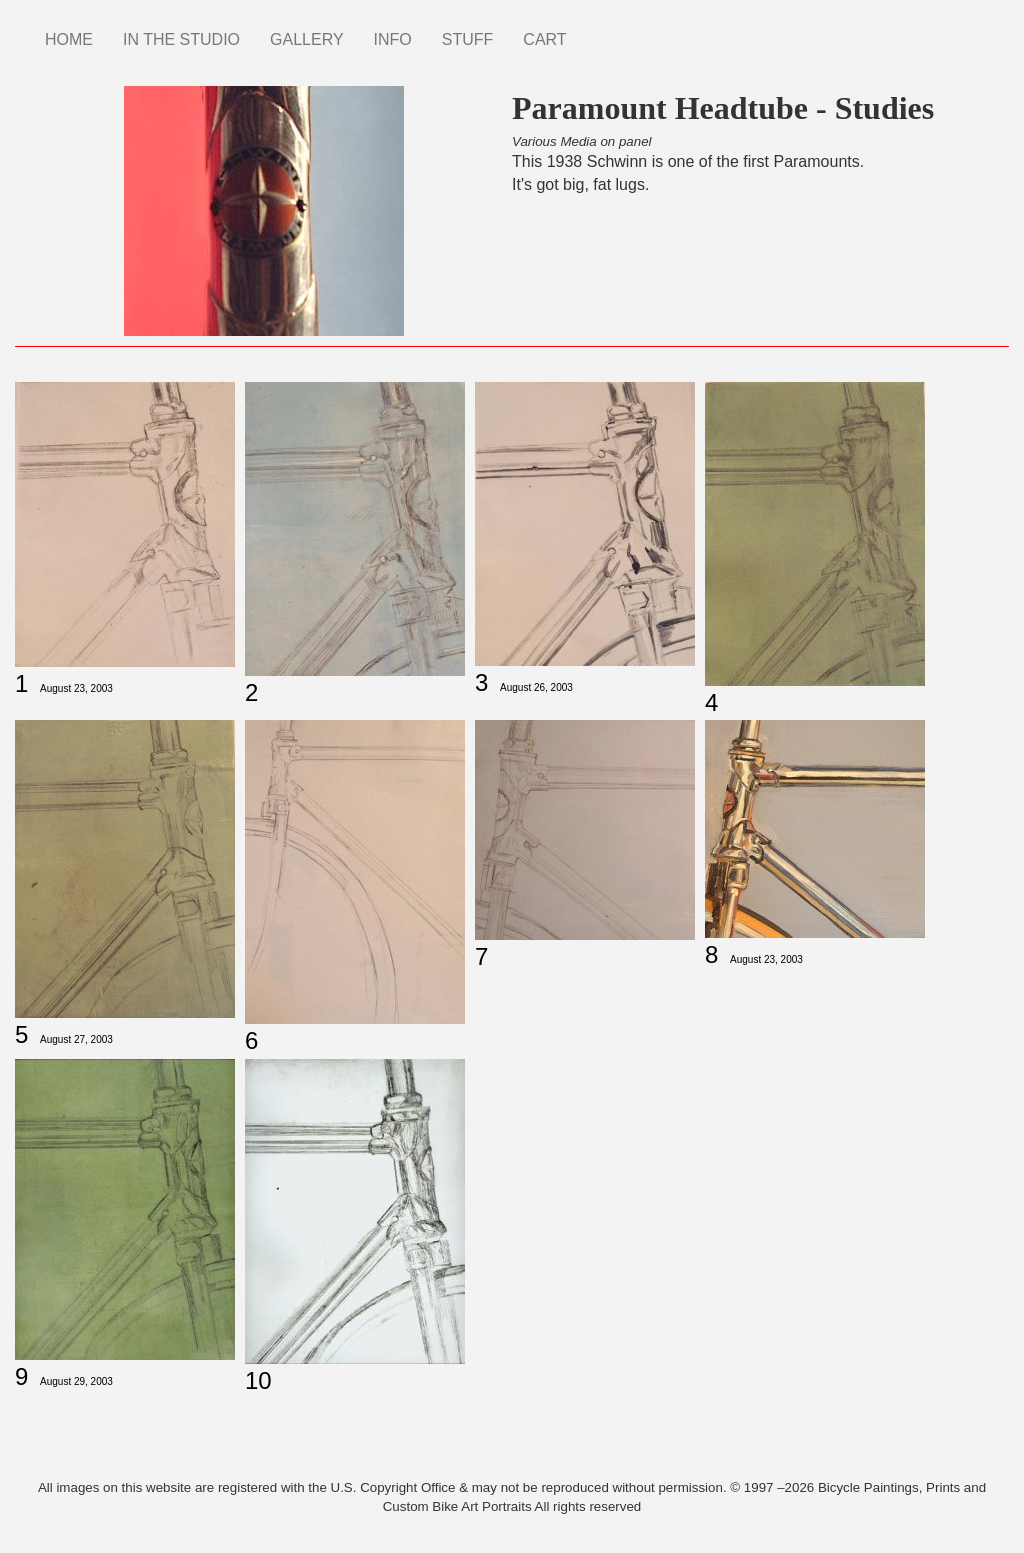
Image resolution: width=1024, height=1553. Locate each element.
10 (258, 1380)
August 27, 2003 (76, 1039)
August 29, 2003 (76, 1381)
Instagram (597, 30)
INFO (393, 39)
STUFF (468, 39)
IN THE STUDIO (181, 39)
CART (544, 39)
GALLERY (307, 39)
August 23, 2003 (76, 688)
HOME (69, 39)
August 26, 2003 (536, 687)
